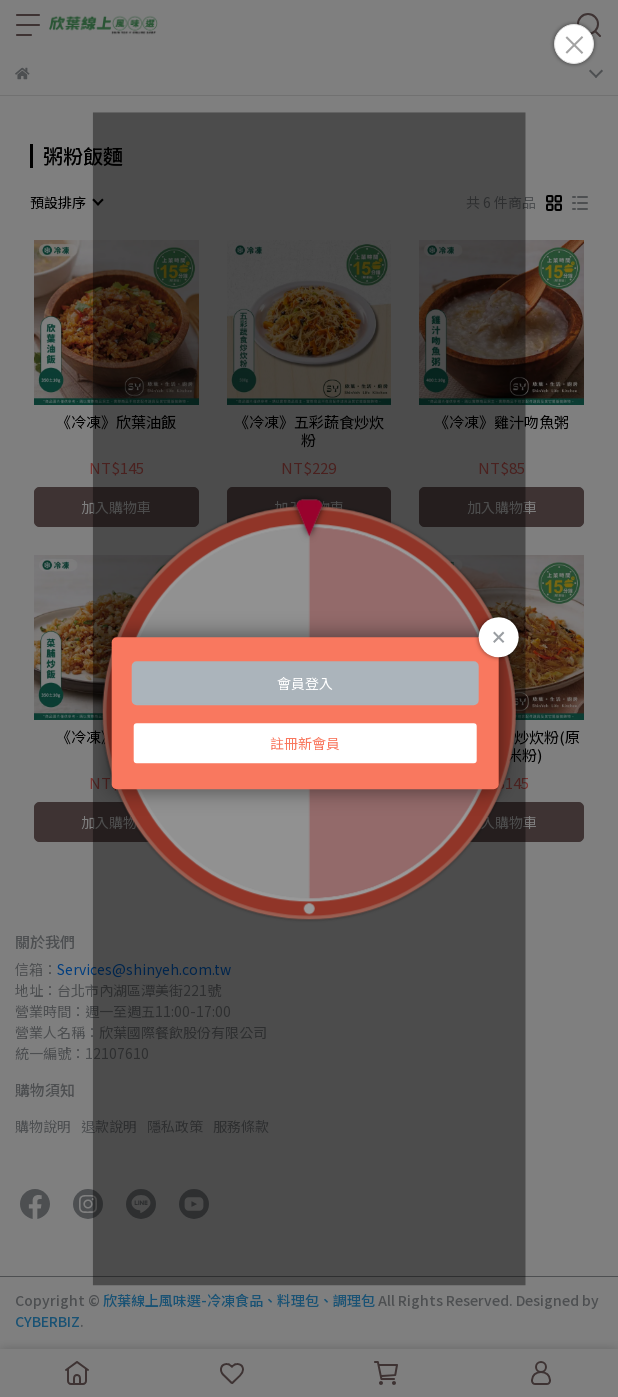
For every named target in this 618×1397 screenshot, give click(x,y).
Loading (309, 712)
